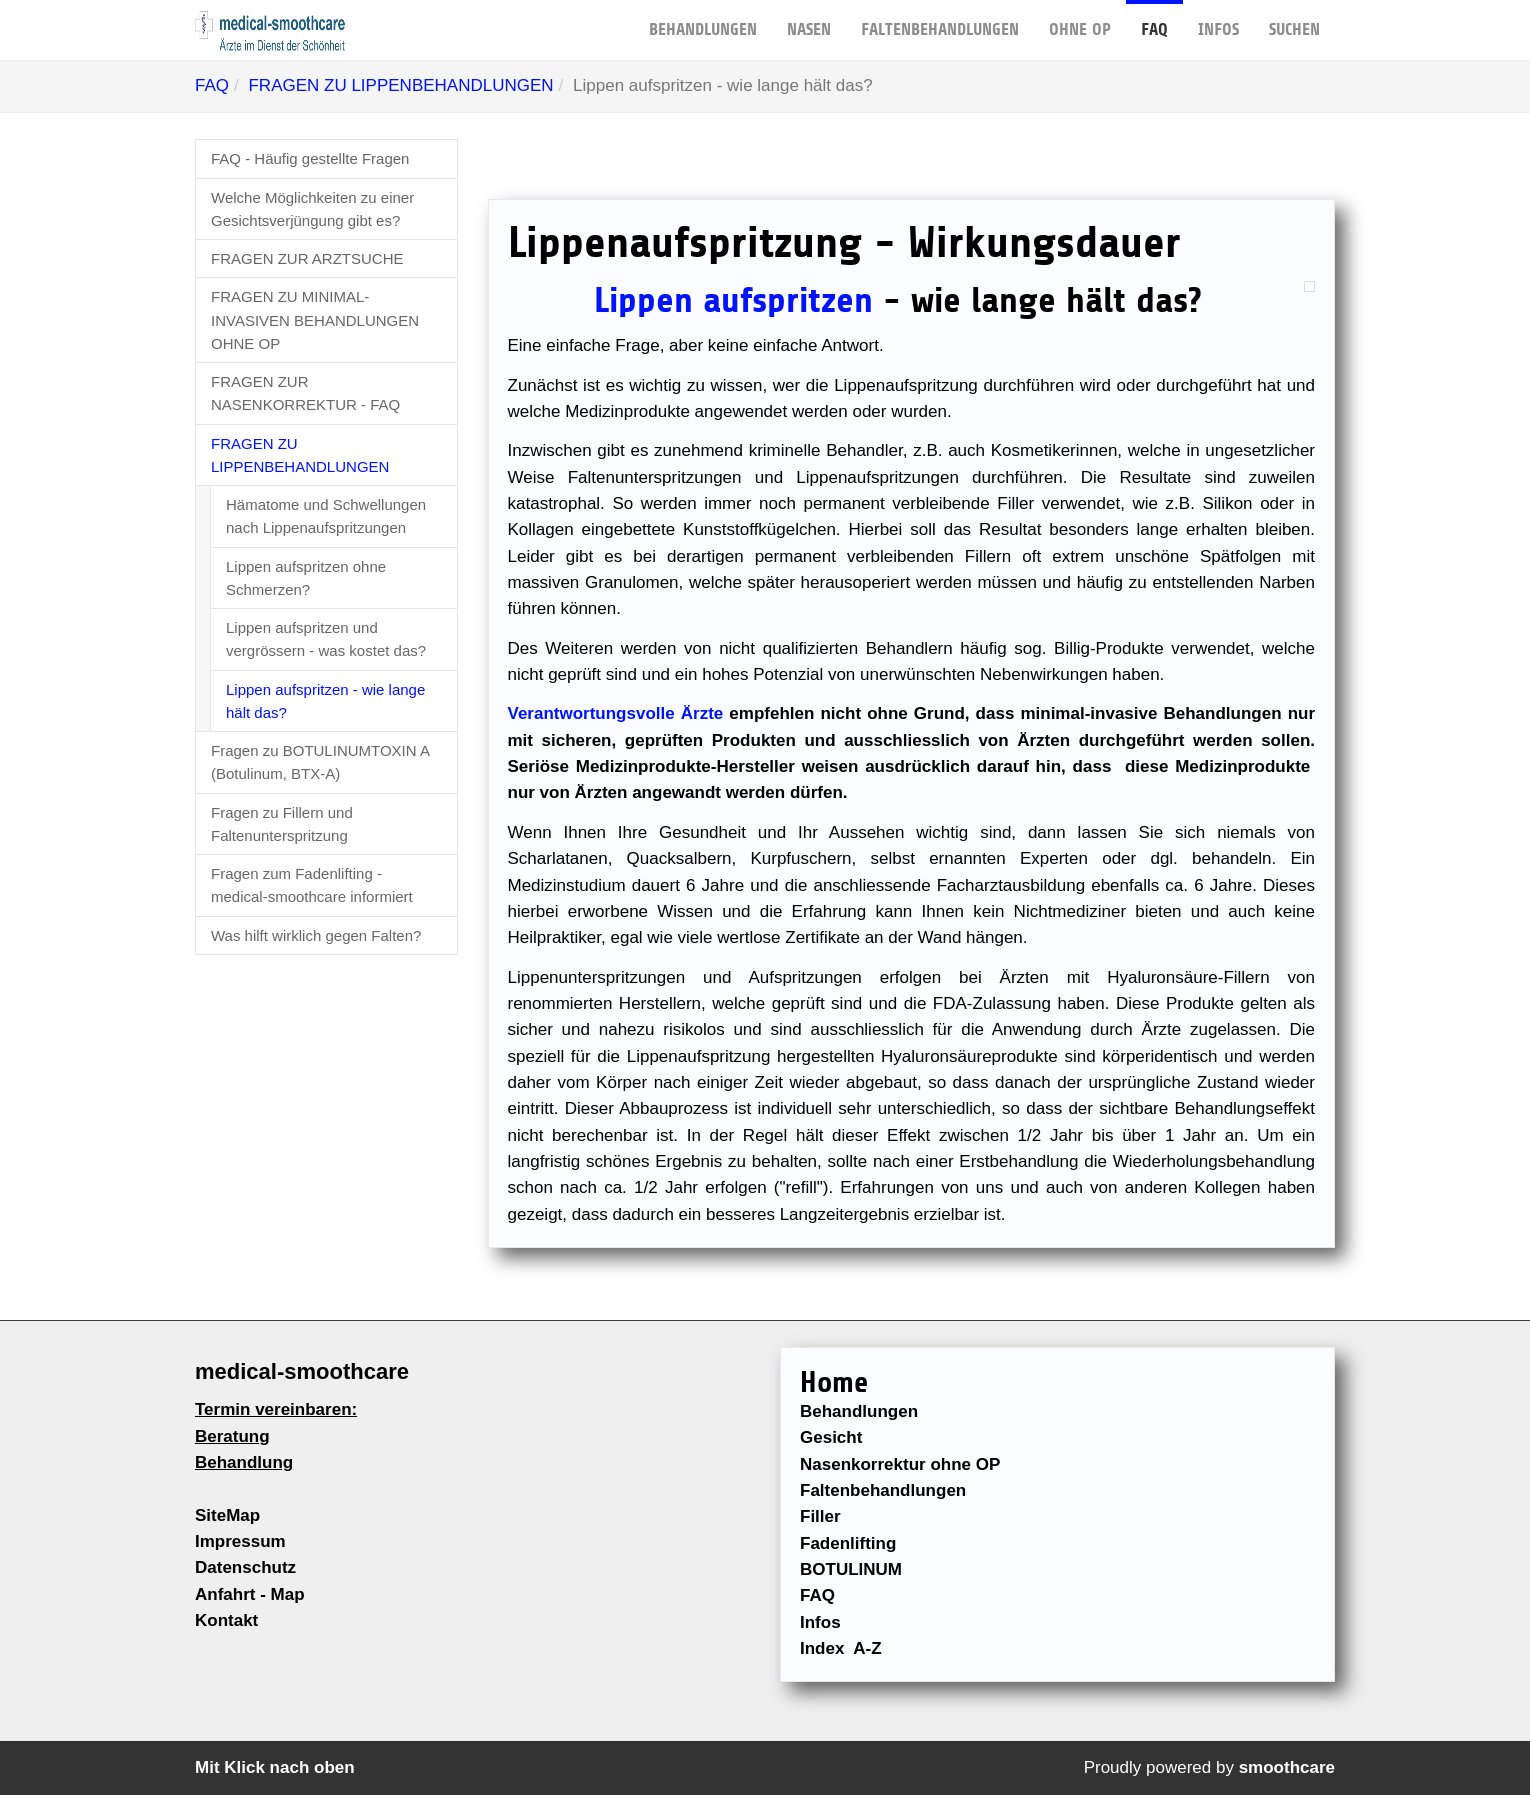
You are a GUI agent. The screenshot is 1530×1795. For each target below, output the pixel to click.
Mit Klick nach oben (275, 1767)
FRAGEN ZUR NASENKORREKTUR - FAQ (305, 393)
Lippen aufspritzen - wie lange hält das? (325, 701)
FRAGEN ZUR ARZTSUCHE (307, 258)
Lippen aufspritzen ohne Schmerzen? (306, 578)
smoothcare (1287, 1767)
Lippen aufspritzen (733, 300)
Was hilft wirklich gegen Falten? (316, 935)
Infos (1218, 19)
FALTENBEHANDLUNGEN (940, 19)
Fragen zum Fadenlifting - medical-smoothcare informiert (312, 885)
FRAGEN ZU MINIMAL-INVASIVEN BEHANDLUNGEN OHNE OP (315, 320)
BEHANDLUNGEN (703, 19)
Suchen (1294, 19)
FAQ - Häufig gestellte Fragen (310, 158)
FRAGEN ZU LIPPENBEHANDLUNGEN (400, 85)
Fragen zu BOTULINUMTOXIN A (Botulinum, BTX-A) (320, 762)
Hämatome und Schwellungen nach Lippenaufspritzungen (326, 516)
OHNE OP (1080, 19)
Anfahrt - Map (250, 1594)
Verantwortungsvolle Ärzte (616, 713)
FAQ (1154, 19)
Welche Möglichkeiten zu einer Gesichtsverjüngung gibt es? (312, 209)
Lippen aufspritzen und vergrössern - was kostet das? (326, 639)
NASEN (809, 19)
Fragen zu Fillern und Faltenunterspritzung (282, 824)
